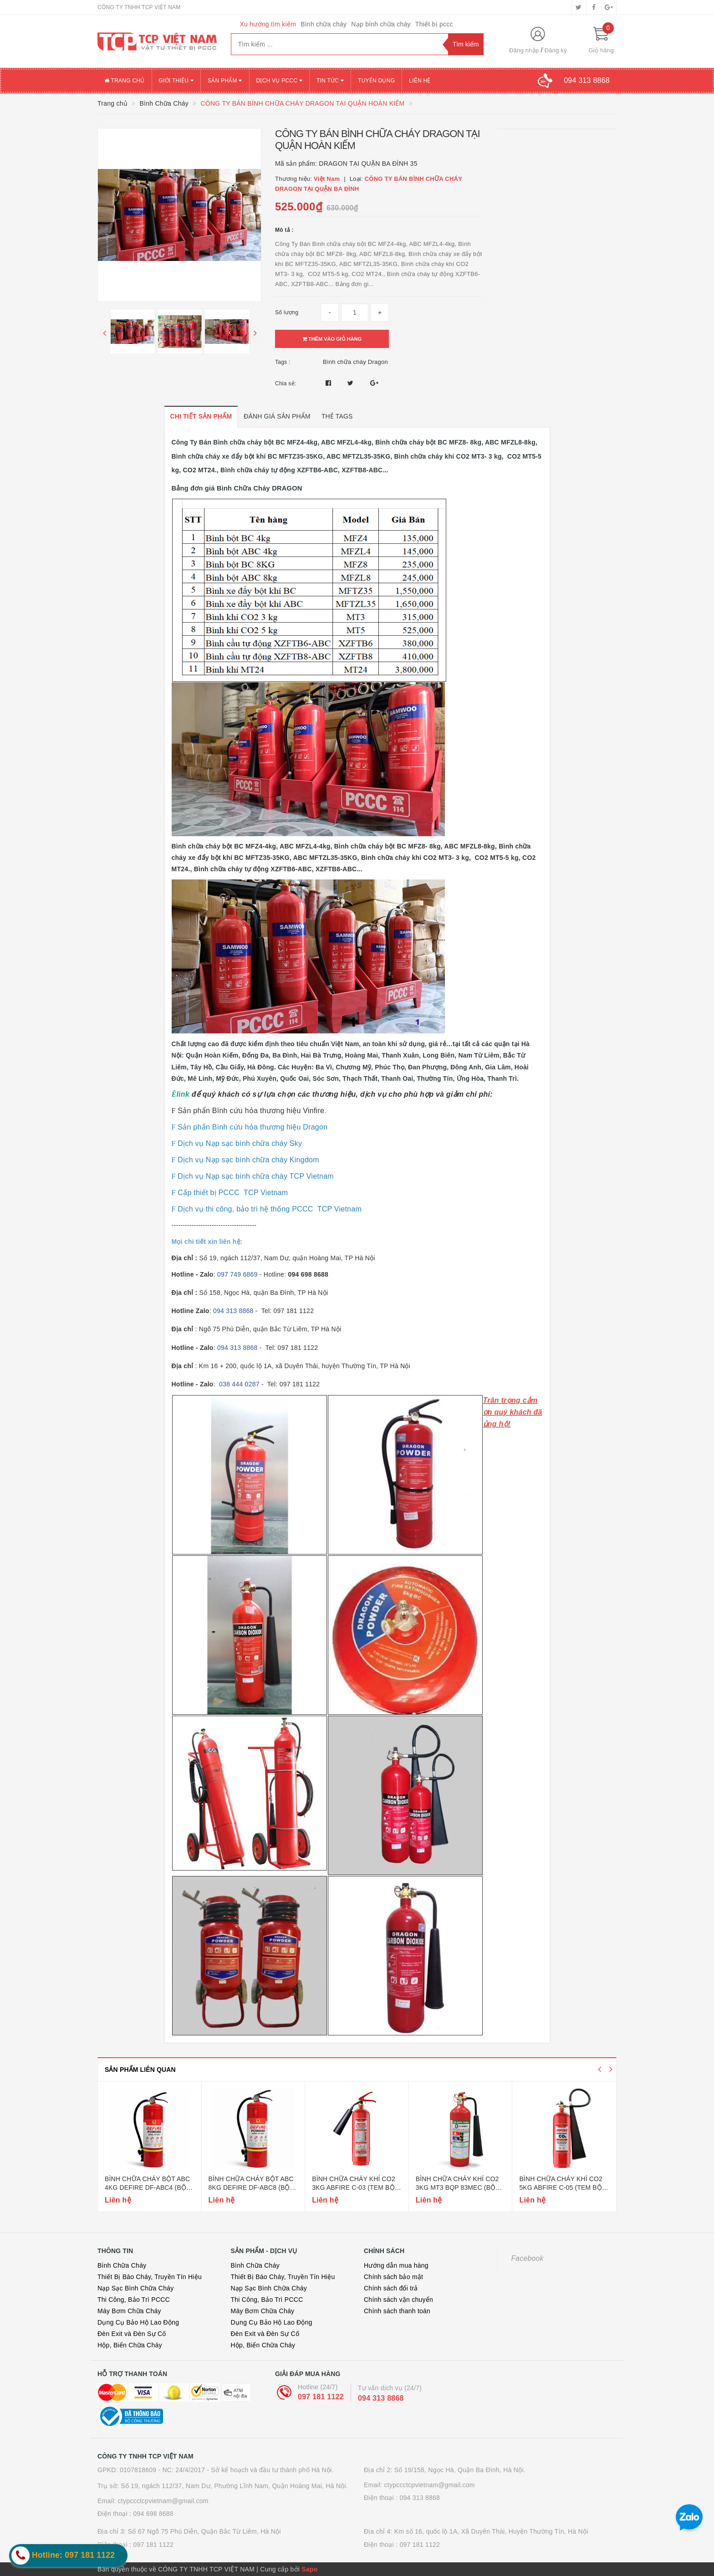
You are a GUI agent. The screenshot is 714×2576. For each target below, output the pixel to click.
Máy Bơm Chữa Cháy (129, 2311)
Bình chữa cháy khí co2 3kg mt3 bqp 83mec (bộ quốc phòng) (457, 2187)
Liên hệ (419, 80)
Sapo (309, 2569)
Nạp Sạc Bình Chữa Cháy (135, 2288)
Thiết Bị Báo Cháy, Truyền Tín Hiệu (149, 2276)
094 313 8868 (381, 2398)
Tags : (283, 362)
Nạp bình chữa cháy (380, 24)
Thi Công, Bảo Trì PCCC (133, 2299)
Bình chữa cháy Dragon (355, 361)
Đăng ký (556, 50)
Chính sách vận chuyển (398, 2299)
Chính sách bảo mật (393, 2276)
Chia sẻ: (285, 383)
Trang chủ (124, 80)
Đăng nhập (524, 50)
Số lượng (286, 312)
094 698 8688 (153, 2513)
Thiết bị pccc (434, 24)
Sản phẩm (225, 80)
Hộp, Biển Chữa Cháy (129, 2345)
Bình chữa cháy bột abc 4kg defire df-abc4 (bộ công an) (147, 2187)
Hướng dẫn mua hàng (396, 2265)
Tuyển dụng (376, 80)
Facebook (527, 2258)
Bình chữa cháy (324, 24)
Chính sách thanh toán (397, 2311)
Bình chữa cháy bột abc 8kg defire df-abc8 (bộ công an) (251, 2187)
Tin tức (330, 80)
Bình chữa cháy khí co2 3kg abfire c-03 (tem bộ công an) (353, 2187)
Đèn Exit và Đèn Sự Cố (131, 2333)
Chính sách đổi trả (391, 2288)
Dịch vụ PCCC (279, 80)
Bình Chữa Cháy (121, 2265)
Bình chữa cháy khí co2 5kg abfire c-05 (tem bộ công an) (560, 2187)
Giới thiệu (176, 80)
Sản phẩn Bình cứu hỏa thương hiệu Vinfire (250, 1110)
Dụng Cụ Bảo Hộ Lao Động (138, 2322)
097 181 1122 (321, 2397)
